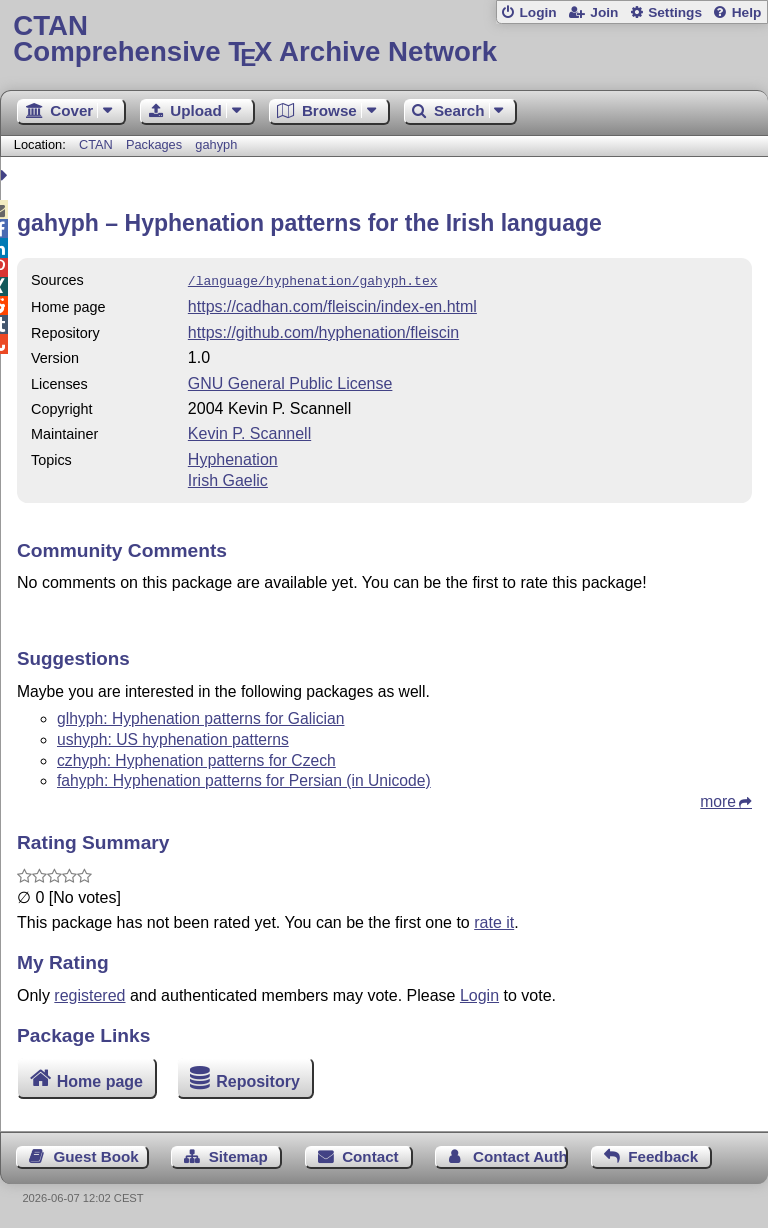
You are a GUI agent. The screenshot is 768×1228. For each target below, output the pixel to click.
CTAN (96, 144)
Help (747, 12)
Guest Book (96, 1154)
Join (604, 12)
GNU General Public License (290, 381)
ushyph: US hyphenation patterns (173, 737)
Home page (100, 1078)
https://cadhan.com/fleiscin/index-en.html (332, 304)
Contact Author (520, 1154)
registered (89, 993)
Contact (370, 1154)
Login (537, 12)
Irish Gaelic (228, 478)
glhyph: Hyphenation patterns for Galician (201, 716)
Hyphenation (233, 457)
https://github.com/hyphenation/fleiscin (323, 330)
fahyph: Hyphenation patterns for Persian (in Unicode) (244, 778)
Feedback (663, 1154)
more (718, 799)
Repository (258, 1078)
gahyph (216, 144)
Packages (156, 144)
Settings (675, 12)
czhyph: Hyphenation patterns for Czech (196, 758)
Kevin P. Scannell (249, 431)
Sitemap (238, 1154)
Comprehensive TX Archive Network (383, 39)
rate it (494, 920)
